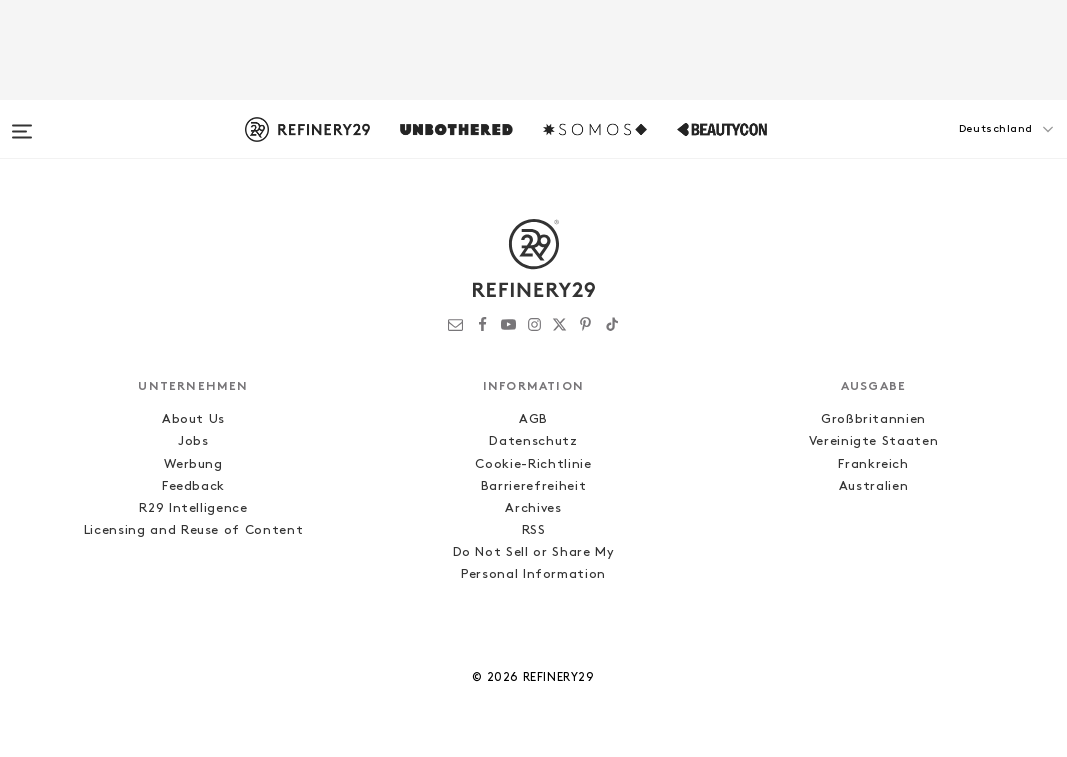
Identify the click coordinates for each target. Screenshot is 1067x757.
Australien (874, 486)
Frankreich (873, 464)
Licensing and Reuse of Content (194, 530)
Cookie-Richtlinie (533, 464)
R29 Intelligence (193, 508)
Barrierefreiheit (533, 486)
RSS (534, 530)
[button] (967, 149)
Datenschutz (533, 441)
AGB (533, 419)
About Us (193, 419)
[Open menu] (22, 122)
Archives (533, 508)
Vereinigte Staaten (874, 441)
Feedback (193, 486)
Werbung (193, 464)
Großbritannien (873, 419)
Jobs (193, 441)
